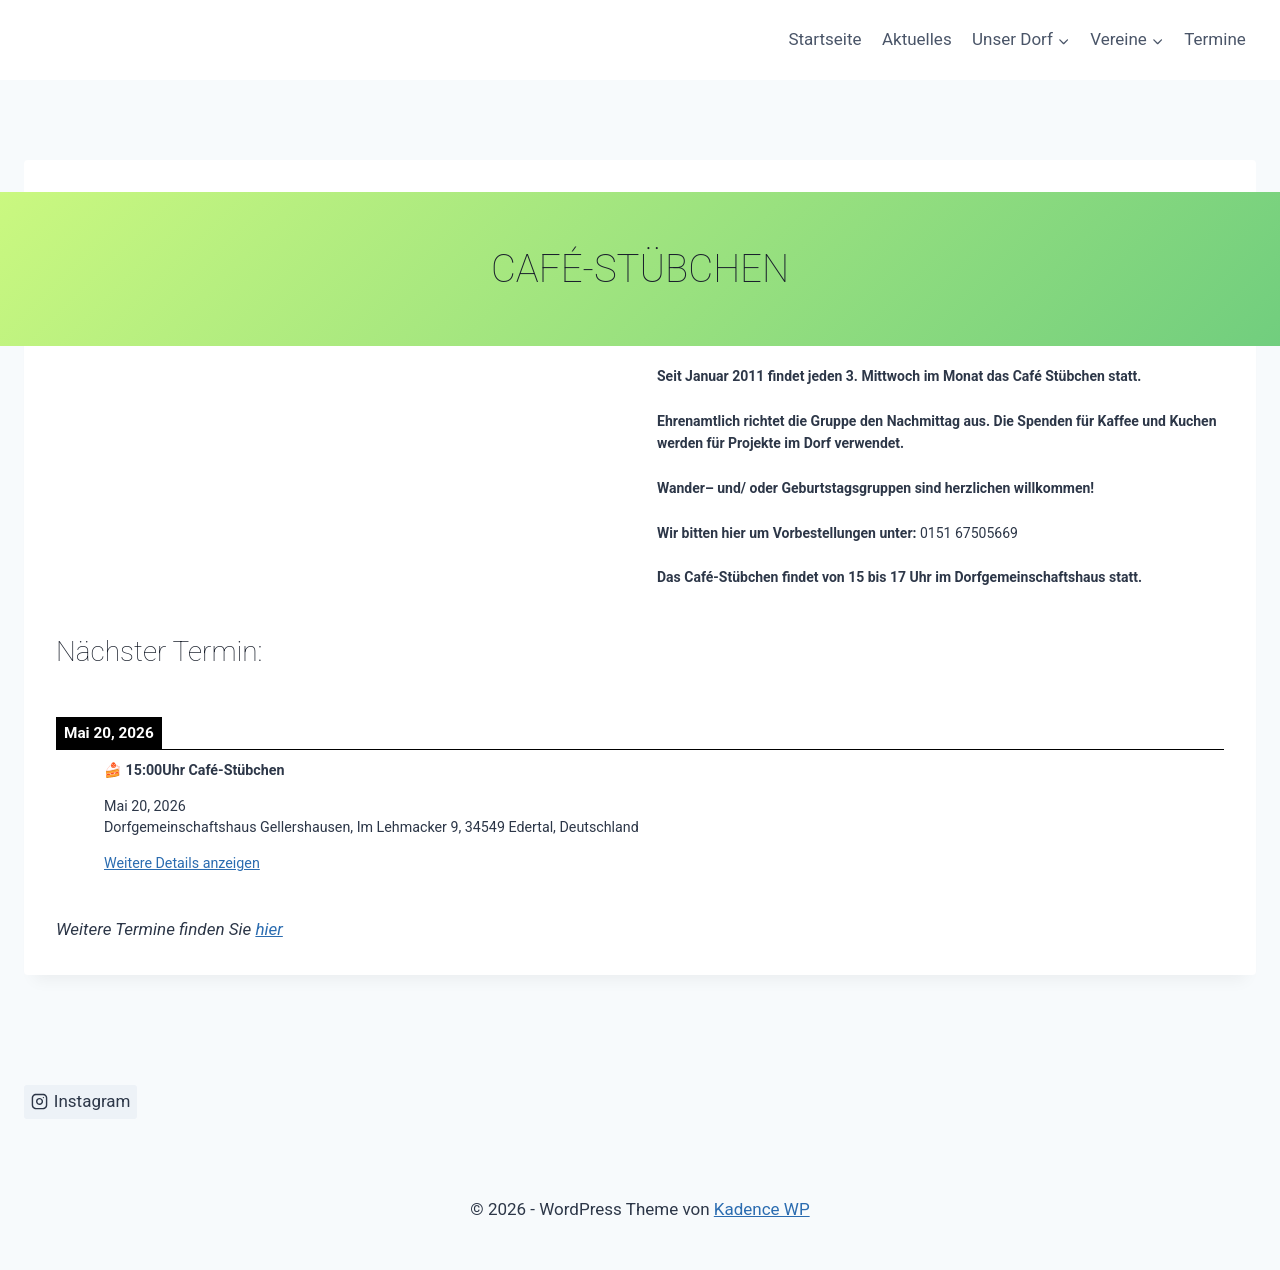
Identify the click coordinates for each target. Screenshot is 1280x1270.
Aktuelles (917, 39)
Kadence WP (762, 1209)
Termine (1215, 39)
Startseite (824, 39)
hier (268, 929)
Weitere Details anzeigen (182, 863)
